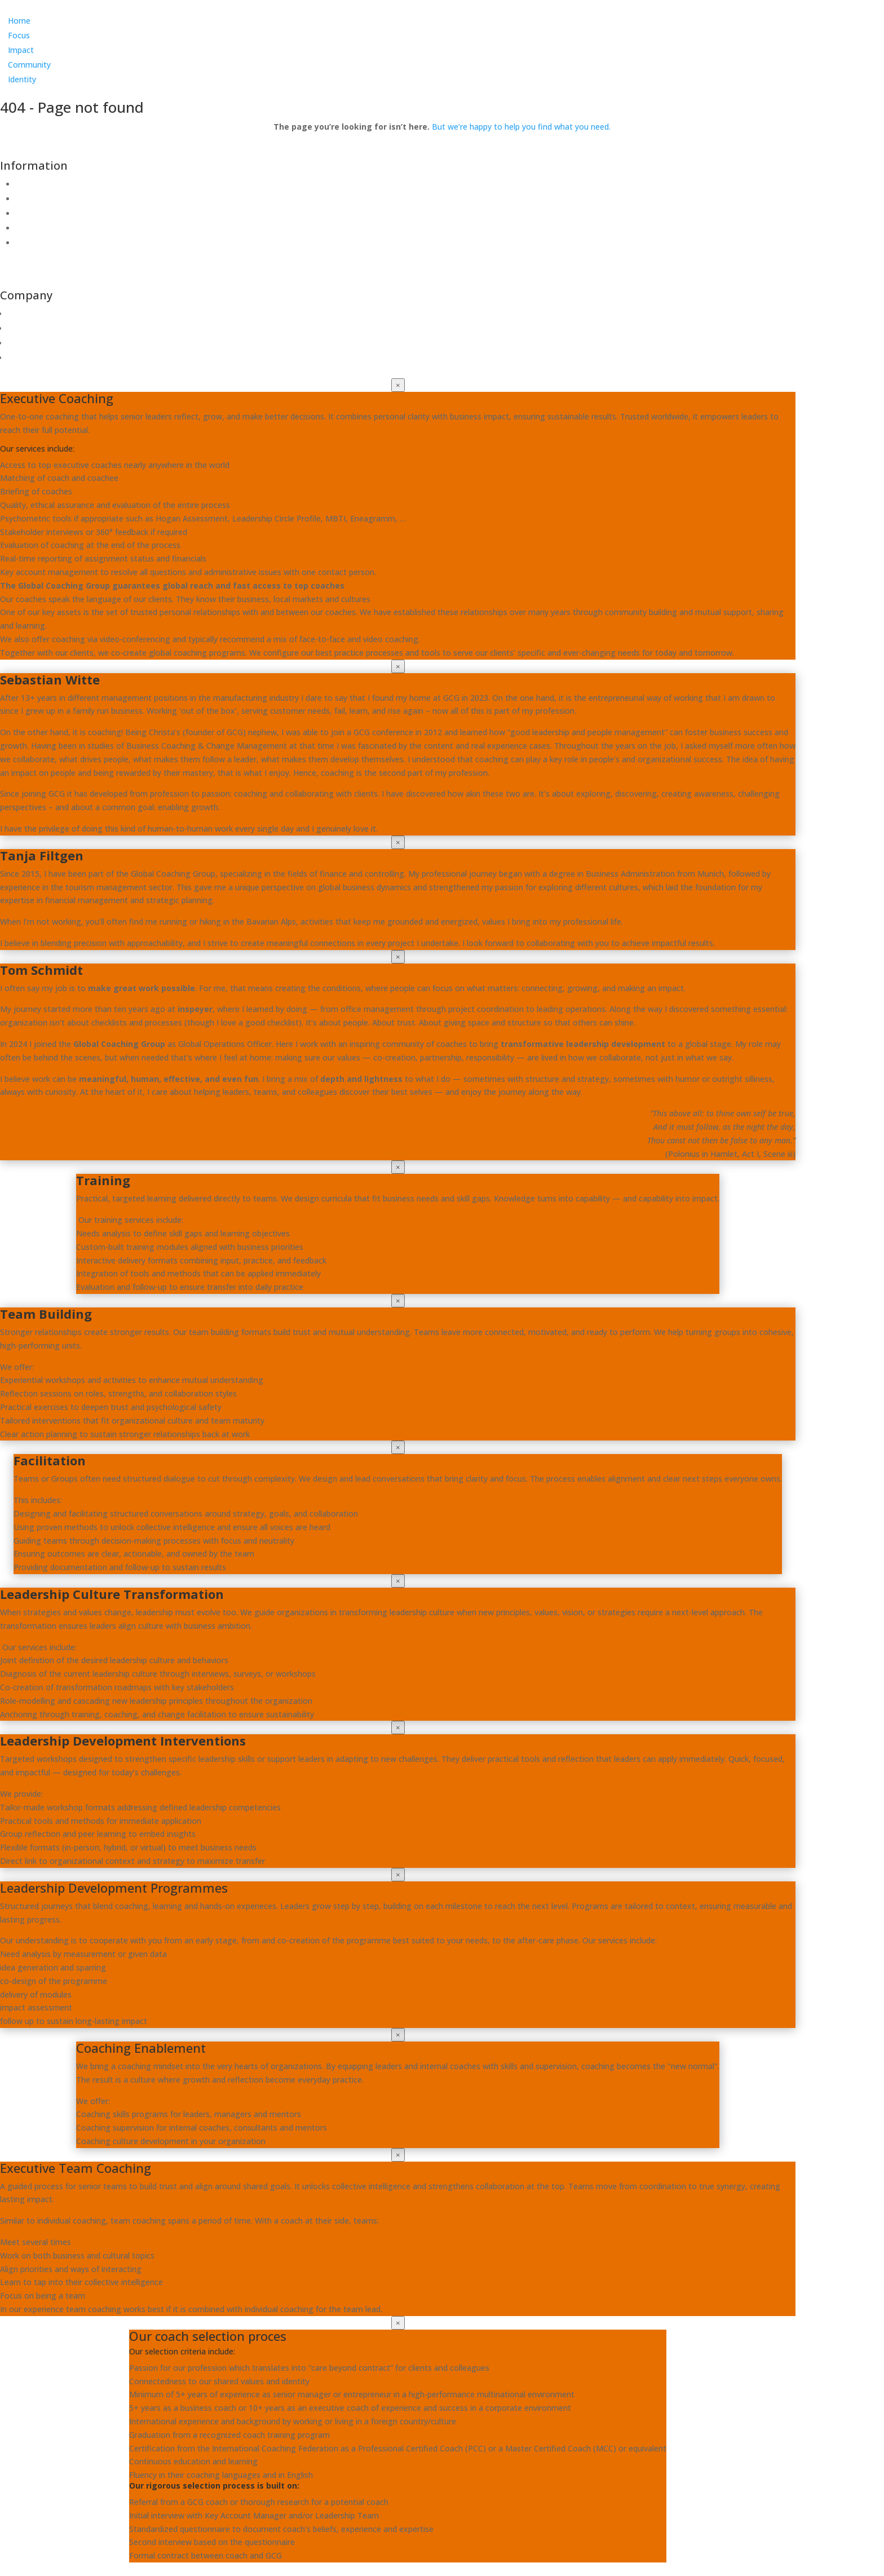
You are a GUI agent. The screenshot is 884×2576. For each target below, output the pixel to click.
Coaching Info (41, 242)
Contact (31, 184)
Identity (22, 79)
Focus (19, 35)
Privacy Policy (40, 213)
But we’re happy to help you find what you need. (521, 126)
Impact (21, 50)
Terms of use (40, 198)
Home (19, 20)
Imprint (29, 228)
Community (29, 64)
